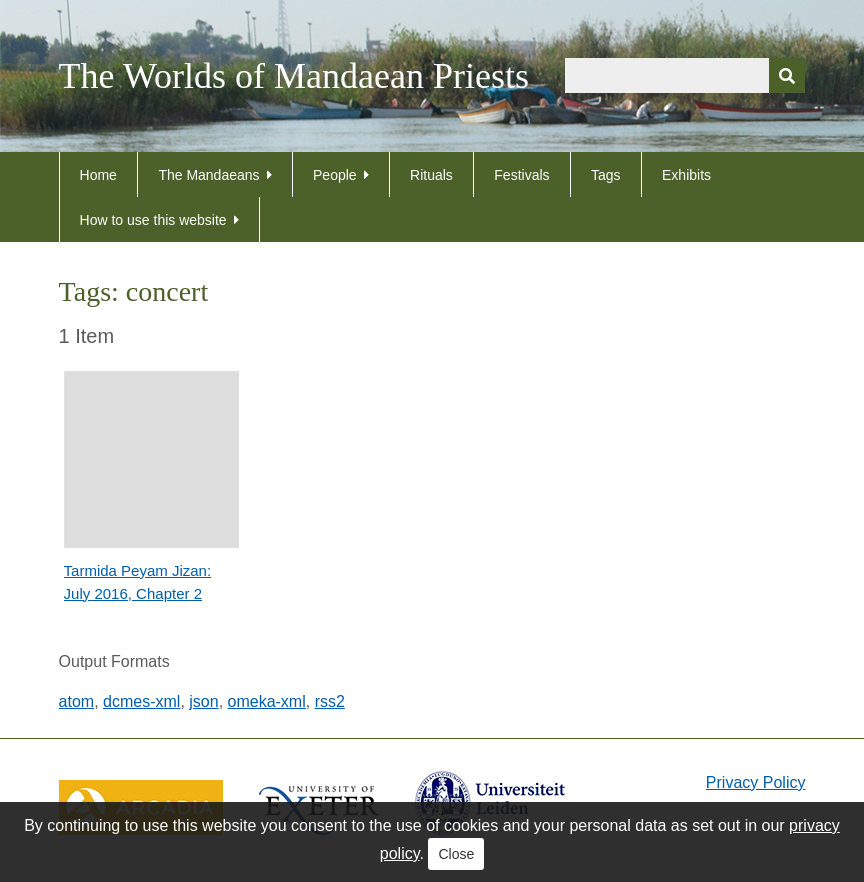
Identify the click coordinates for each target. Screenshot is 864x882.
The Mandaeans (208, 175)
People (335, 175)
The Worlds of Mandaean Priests (294, 76)
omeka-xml (267, 701)
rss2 (330, 701)
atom (77, 701)
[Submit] (787, 75)
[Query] (685, 75)
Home (98, 175)
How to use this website (153, 220)
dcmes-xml (141, 701)
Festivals (521, 175)
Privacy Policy (756, 782)
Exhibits (686, 175)
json (203, 701)
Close (456, 854)
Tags (606, 175)
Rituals (431, 175)
